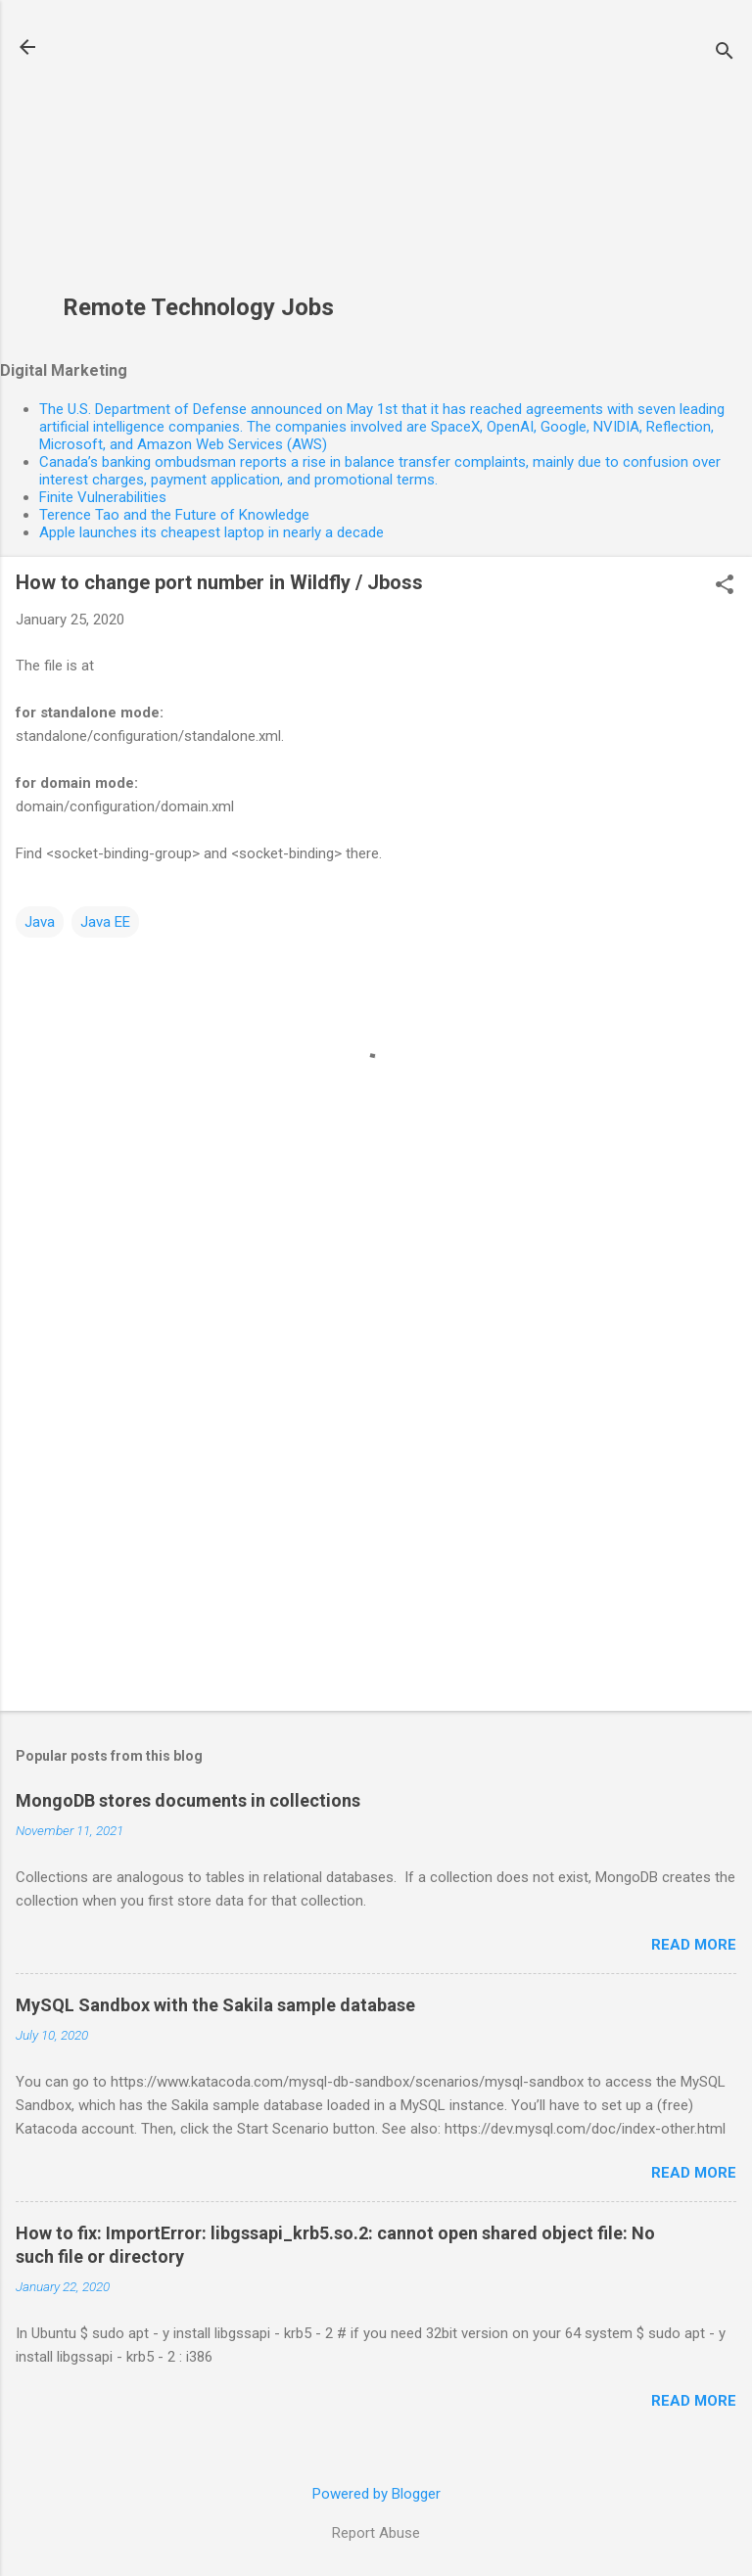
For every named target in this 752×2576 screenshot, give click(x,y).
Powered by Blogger (376, 2494)
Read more (693, 1945)
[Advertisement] (198, 157)
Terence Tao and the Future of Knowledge (174, 515)
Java (39, 922)
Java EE (105, 922)
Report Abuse (376, 2533)
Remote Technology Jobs (198, 307)
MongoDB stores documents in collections (188, 1800)
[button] (724, 586)
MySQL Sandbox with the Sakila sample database (215, 2005)
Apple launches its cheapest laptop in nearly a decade (211, 532)
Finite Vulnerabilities (102, 497)
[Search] (724, 53)
